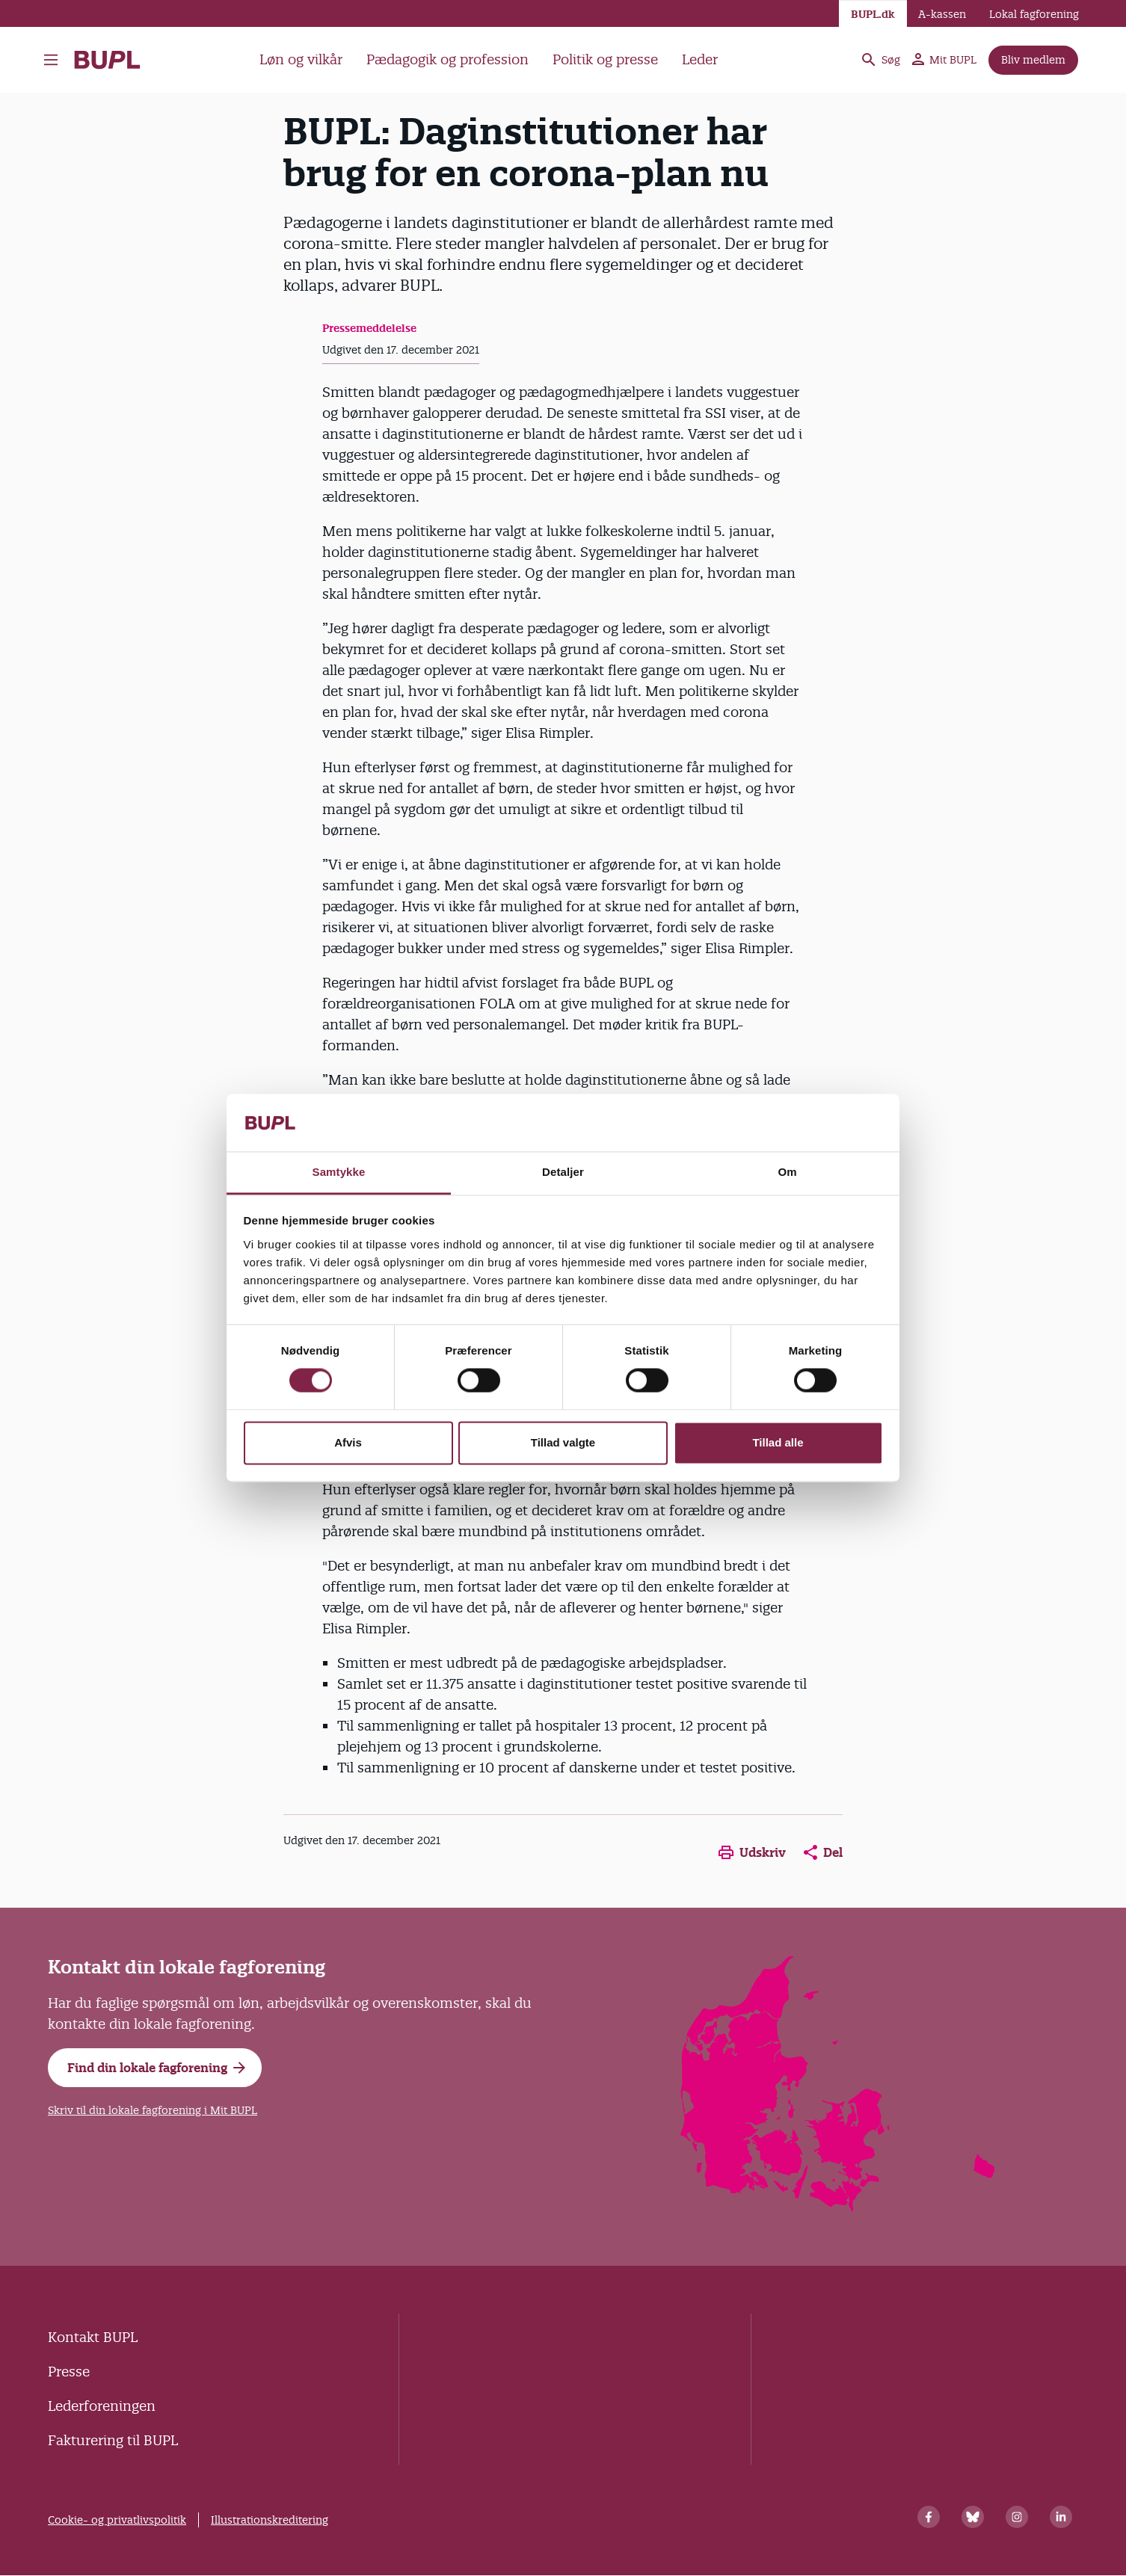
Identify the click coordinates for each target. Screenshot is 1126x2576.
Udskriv (752, 1852)
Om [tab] (787, 1171)
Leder (700, 59)
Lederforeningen (102, 2406)
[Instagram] (1017, 2517)
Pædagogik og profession (447, 59)
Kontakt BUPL (93, 2337)
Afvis (348, 1442)
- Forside (107, 60)
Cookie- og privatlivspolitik (117, 2520)
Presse (69, 2371)
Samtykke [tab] (339, 1171)
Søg (880, 60)
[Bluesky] (973, 2517)
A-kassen (942, 14)
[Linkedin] (1061, 2517)
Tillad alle (777, 1442)
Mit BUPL (944, 60)
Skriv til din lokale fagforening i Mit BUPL (152, 2110)
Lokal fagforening (1034, 14)
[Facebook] (928, 2517)
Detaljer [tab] (563, 1171)
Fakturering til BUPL (113, 2440)
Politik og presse (605, 59)
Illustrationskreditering (269, 2520)
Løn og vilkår (300, 59)
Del (823, 1852)
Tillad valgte (563, 1442)
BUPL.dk (873, 14)
